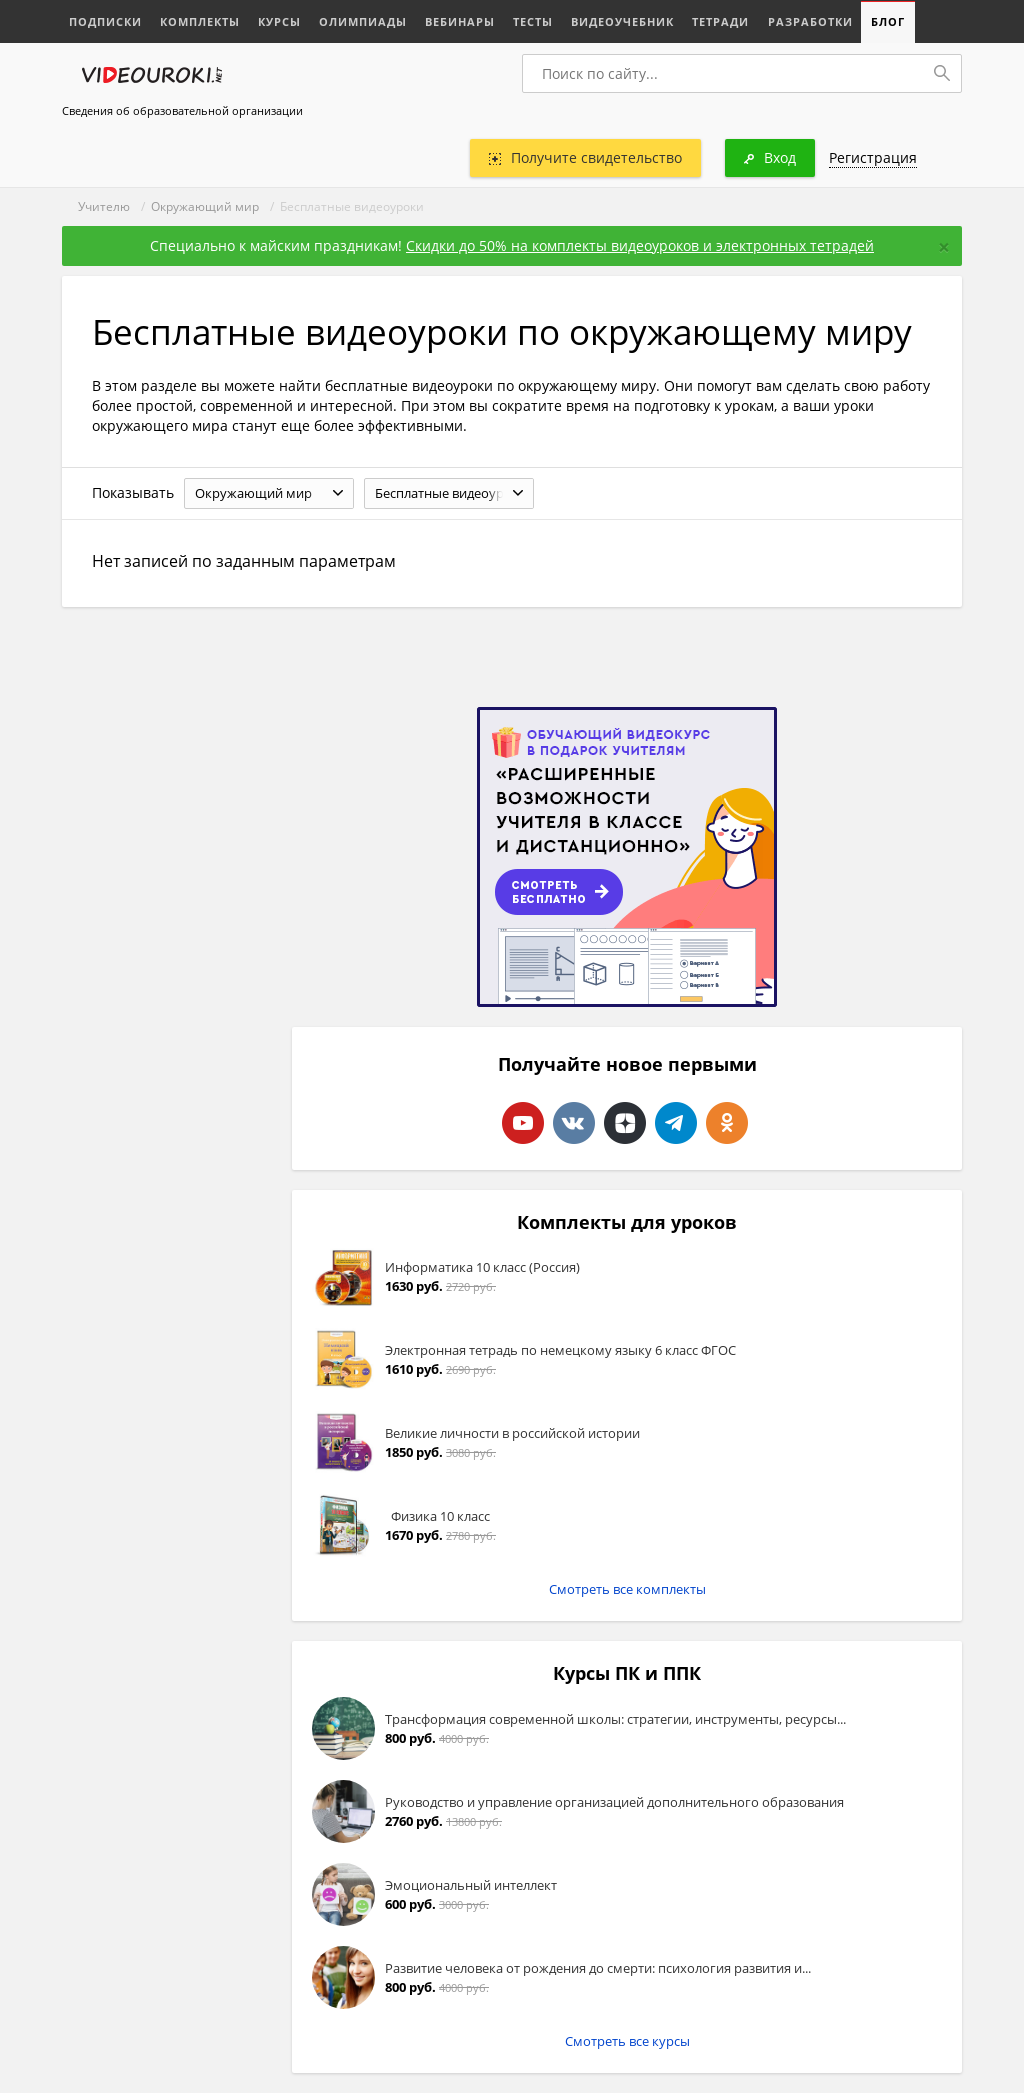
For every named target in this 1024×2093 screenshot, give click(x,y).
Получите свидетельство (585, 157)
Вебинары (460, 21)
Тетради (720, 21)
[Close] (944, 247)
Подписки (105, 21)
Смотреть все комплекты (627, 1589)
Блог (887, 21)
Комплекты (200, 21)
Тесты (533, 21)
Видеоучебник (622, 21)
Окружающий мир (205, 206)
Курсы (279, 21)
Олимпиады (363, 21)
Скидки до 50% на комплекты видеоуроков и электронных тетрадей (640, 245)
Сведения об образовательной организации (182, 110)
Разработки (809, 21)
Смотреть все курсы (627, 2041)
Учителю (104, 206)
